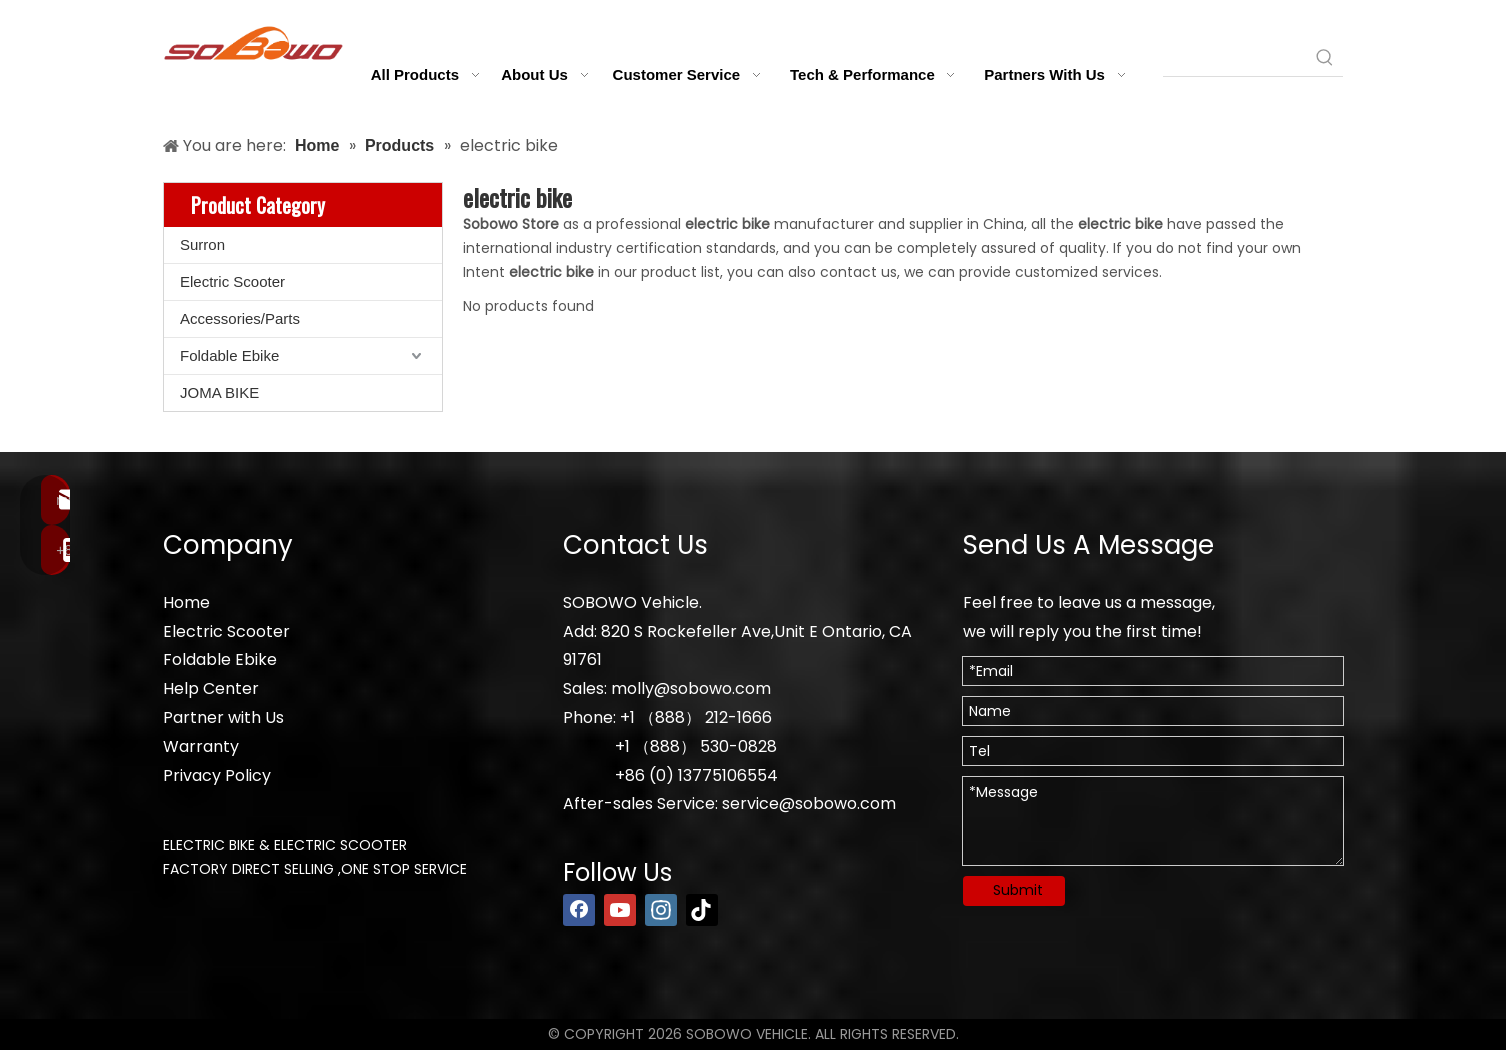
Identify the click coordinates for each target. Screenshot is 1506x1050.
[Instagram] (661, 910)
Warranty (201, 746)
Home (186, 602)
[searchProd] (1235, 58)
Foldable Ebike (229, 355)
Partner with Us (223, 717)
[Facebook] (579, 910)
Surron (202, 244)
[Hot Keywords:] (1325, 58)
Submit (1018, 890)
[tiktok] (702, 910)
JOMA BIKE (219, 392)
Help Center (211, 688)
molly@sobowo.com (691, 688)
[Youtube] (620, 910)
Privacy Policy (217, 775)
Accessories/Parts (240, 318)
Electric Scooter (232, 281)
